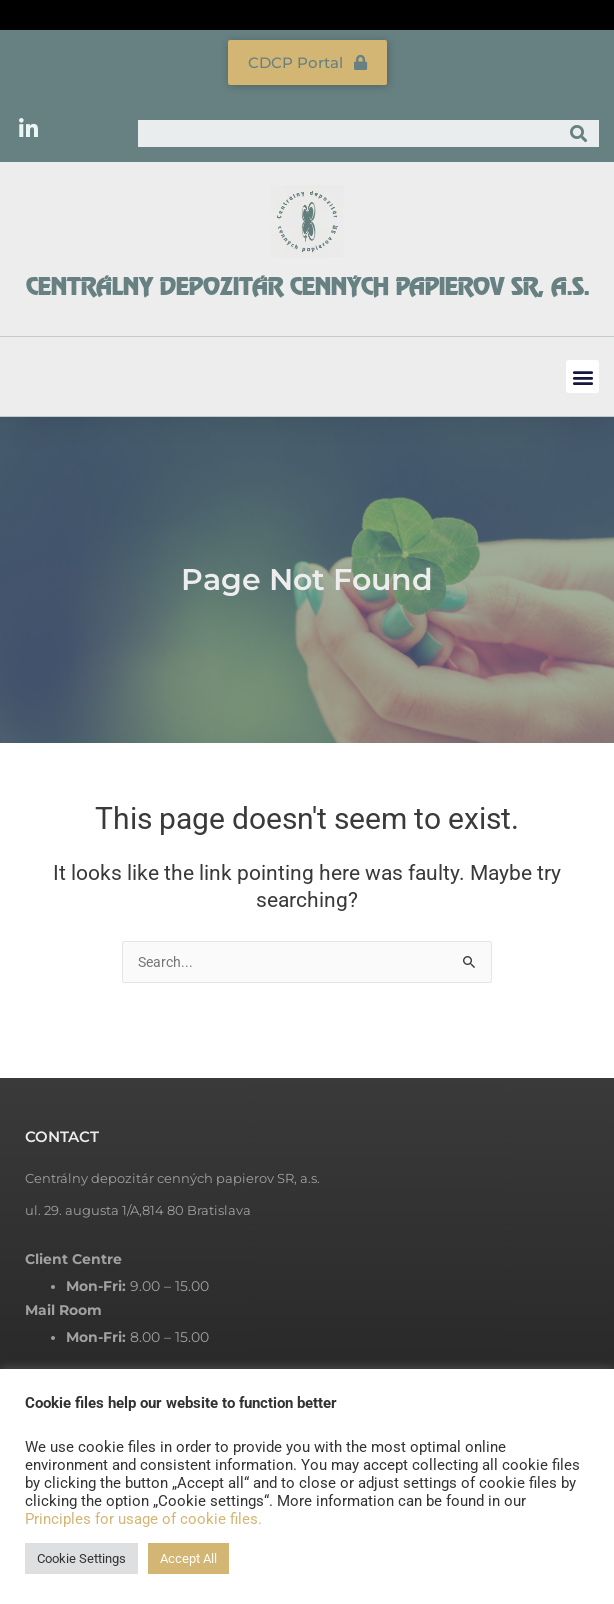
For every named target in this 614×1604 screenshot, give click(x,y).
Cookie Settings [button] (81, 1558)
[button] (582, 376)
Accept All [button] (188, 1558)
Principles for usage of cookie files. (143, 1519)
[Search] (578, 133)
